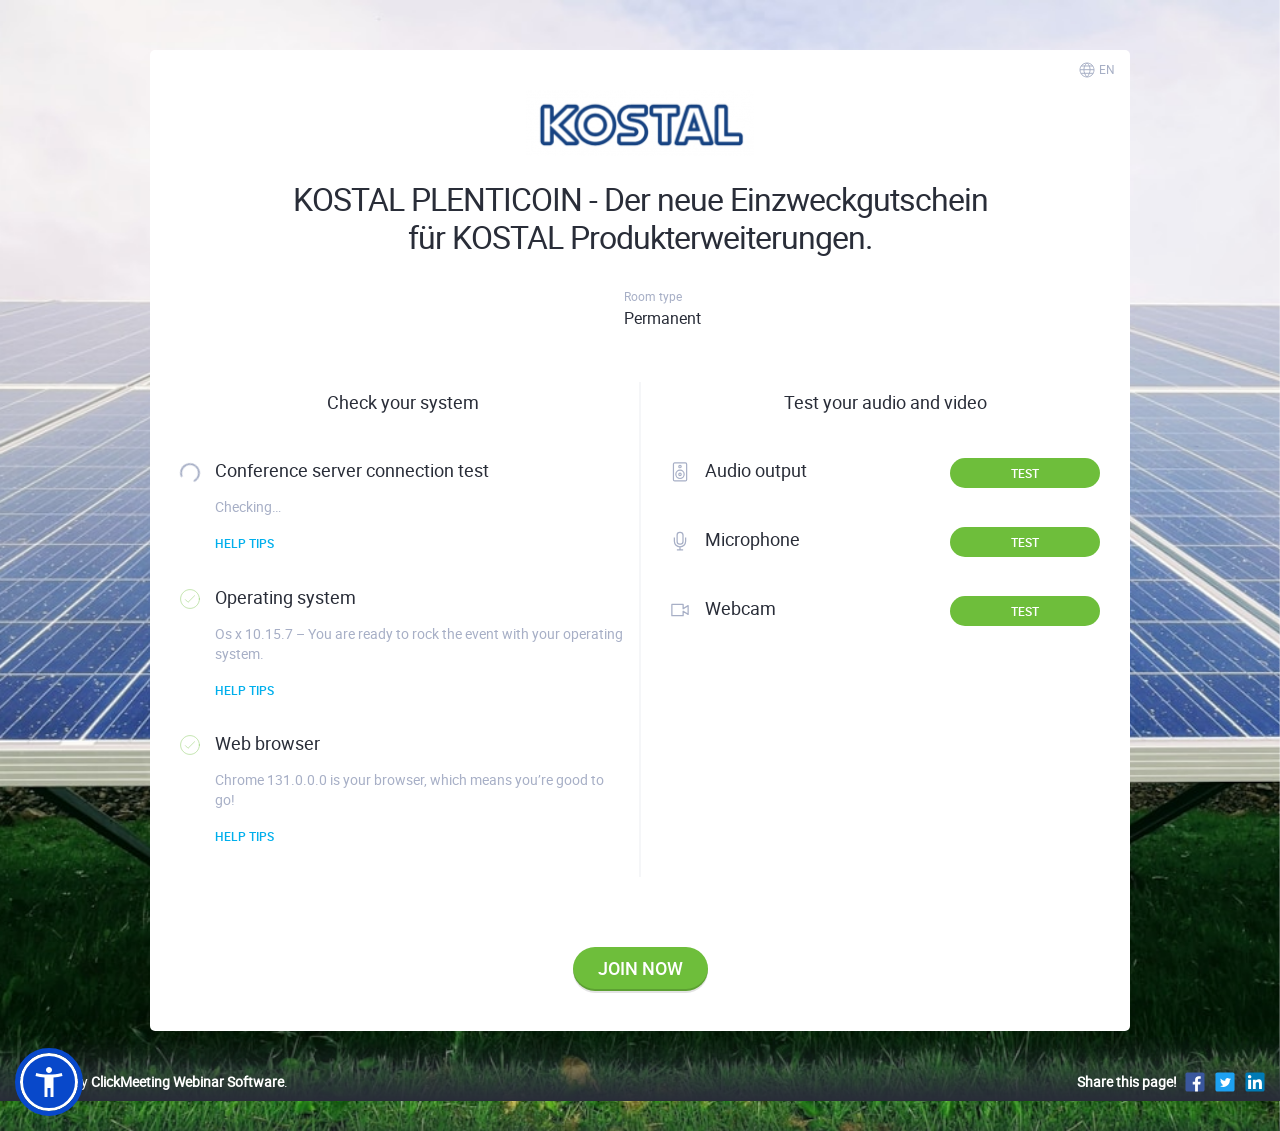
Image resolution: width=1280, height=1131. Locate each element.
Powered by (149, 1081)
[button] (49, 1082)
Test (1025, 473)
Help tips (244, 543)
